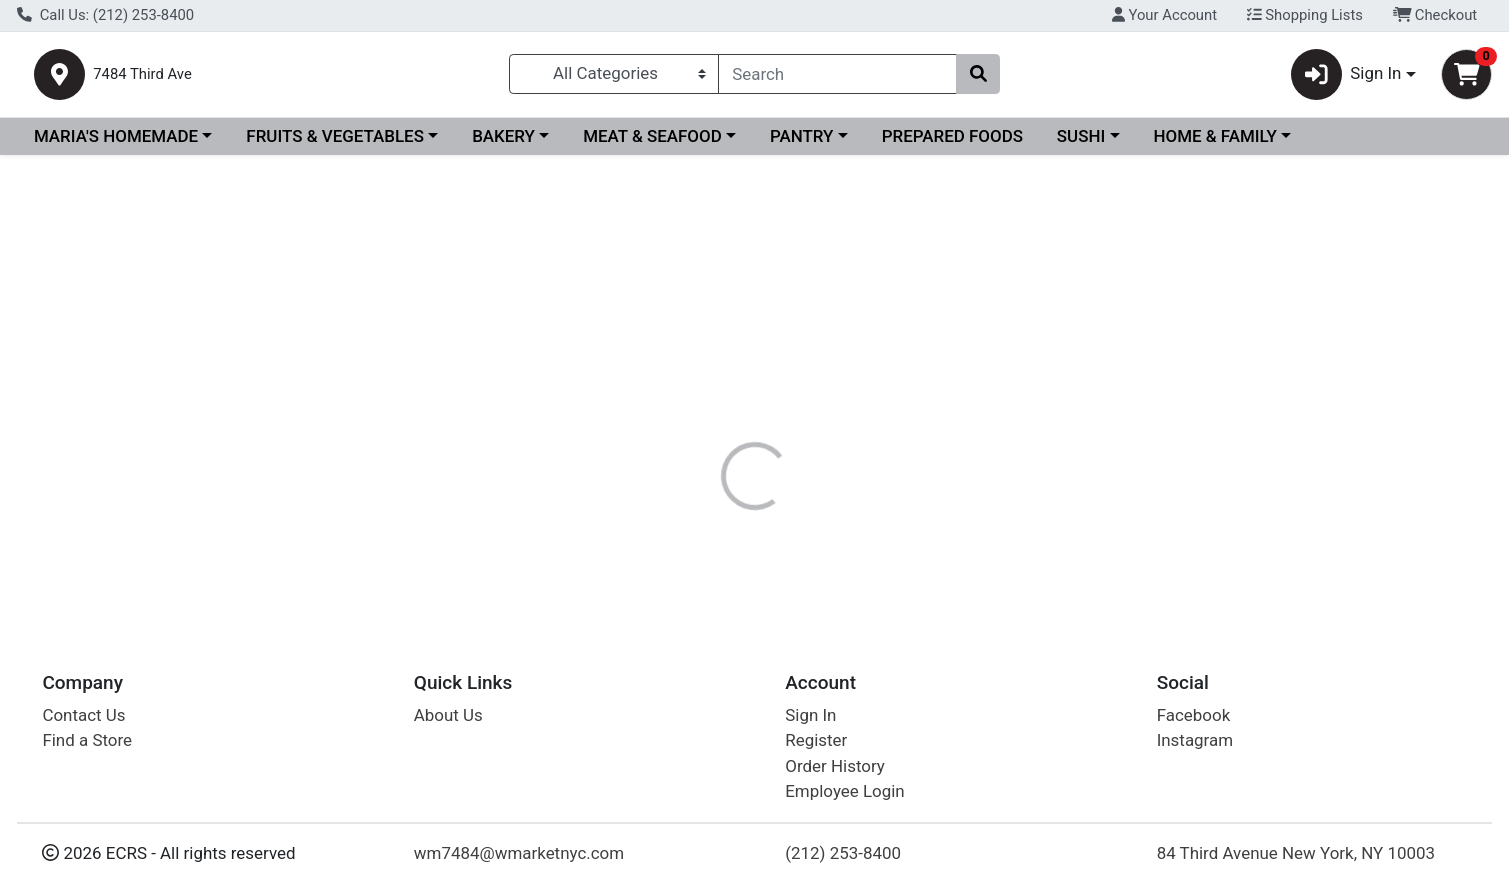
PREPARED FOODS (952, 144)
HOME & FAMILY (1214, 144)
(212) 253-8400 (843, 853)
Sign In (810, 715)
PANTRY (801, 144)
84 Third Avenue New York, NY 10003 (1296, 853)
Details (685, 435)
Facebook (1194, 715)
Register (816, 741)
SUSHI (1081, 144)
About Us (448, 715)
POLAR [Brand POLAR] (866, 514)
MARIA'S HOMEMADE (116, 144)
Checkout (1435, 15)
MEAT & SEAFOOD (652, 144)
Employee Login (844, 792)
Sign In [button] (1346, 78)
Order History (835, 766)
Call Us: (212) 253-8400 (105, 15)
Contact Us (83, 715)
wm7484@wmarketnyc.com (519, 853)
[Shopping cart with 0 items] (1466, 78)
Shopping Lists (1305, 15)
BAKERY (503, 144)
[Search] (837, 78)
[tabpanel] (1069, 523)
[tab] (685, 434)
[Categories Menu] (614, 78)
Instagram (1195, 741)
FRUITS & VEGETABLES (335, 144)
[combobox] (837, 78)
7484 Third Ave (202, 78)
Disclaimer (779, 435)
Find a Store (87, 741)
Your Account (1164, 15)
